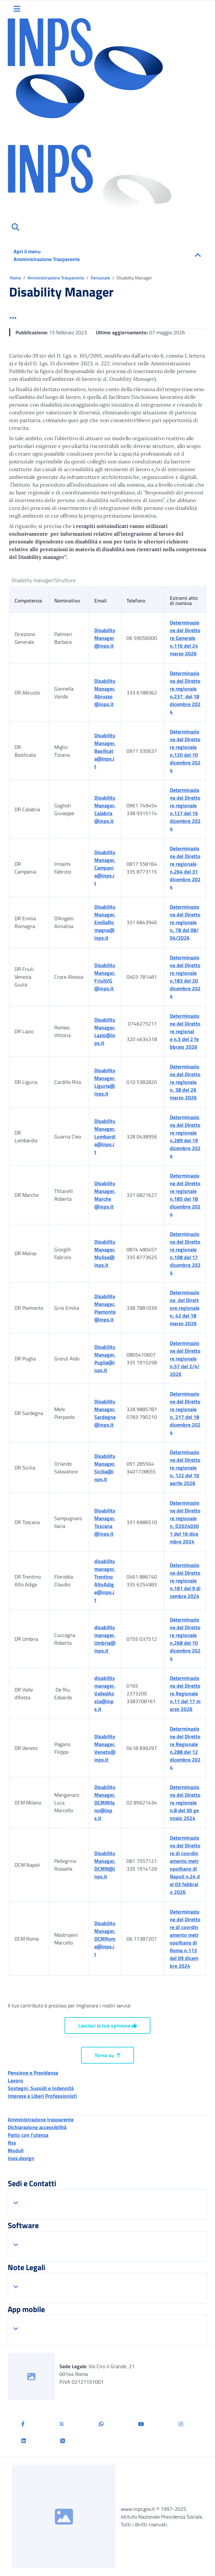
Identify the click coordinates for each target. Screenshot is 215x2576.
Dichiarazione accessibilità (37, 2127)
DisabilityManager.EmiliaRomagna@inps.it (104, 922)
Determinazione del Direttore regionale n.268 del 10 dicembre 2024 (185, 1639)
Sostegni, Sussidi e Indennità (41, 2088)
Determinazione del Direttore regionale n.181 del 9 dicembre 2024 (185, 1580)
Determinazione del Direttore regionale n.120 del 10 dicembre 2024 (185, 751)
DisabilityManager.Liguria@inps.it (104, 1081)
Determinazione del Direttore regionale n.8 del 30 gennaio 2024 (185, 1802)
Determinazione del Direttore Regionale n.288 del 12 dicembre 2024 (185, 1748)
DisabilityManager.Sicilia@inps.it (104, 1467)
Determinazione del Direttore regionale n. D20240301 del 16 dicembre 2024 (185, 1522)
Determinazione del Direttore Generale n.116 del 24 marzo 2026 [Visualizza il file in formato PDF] (185, 638)
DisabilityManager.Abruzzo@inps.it (104, 692)
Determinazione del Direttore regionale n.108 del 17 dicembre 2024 (185, 1253)
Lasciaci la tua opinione (107, 2025)
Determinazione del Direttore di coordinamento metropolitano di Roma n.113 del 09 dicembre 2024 (185, 1939)
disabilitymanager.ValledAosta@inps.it (104, 1693)
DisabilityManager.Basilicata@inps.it (104, 751)
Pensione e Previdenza (33, 2072)
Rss (12, 2143)
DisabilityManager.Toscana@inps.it (104, 1522)
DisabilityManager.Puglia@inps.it (104, 1358)
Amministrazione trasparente (41, 2119)
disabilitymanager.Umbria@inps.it (105, 1638)
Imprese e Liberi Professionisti (42, 2096)
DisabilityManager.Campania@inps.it (104, 867)
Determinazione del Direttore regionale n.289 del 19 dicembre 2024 (185, 1136)
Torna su (107, 2055)
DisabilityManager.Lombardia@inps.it (105, 1136)
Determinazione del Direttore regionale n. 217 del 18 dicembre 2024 (185, 1413)
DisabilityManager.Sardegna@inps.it (105, 1413)
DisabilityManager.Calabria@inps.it (104, 809)
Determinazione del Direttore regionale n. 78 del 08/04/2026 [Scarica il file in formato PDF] (185, 922)
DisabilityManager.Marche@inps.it (104, 1194)
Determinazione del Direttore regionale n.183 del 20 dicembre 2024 (185, 977)
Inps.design (21, 2158)
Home (16, 277)
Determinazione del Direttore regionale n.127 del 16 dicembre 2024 (185, 809)
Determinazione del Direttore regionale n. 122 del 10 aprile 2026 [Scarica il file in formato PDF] (185, 1467)
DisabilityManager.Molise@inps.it (104, 1253)
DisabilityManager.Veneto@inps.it (105, 1747)
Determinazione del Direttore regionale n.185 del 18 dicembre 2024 (185, 1195)
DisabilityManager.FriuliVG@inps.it (104, 976)
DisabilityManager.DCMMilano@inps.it (104, 1802)
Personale (101, 277)
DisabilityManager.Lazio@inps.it (104, 1031)
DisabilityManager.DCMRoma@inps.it (104, 1938)
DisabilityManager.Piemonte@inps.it (105, 1307)
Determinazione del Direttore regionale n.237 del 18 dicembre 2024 (185, 692)
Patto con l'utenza (28, 2135)
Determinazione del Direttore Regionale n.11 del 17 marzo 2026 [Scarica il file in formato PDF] (185, 1693)
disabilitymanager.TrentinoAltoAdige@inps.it (104, 1580)
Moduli (16, 2150)
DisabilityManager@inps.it (104, 638)
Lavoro (15, 2080)
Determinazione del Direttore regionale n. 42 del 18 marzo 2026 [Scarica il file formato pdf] (185, 1307)
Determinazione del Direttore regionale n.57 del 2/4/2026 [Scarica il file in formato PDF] (185, 1358)
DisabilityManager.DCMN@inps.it (104, 1864)
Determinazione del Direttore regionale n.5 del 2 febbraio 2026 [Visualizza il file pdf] (185, 1031)
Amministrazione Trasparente (56, 277)
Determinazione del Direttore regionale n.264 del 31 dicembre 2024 (185, 867)
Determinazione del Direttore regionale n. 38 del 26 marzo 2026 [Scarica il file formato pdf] (185, 1082)
